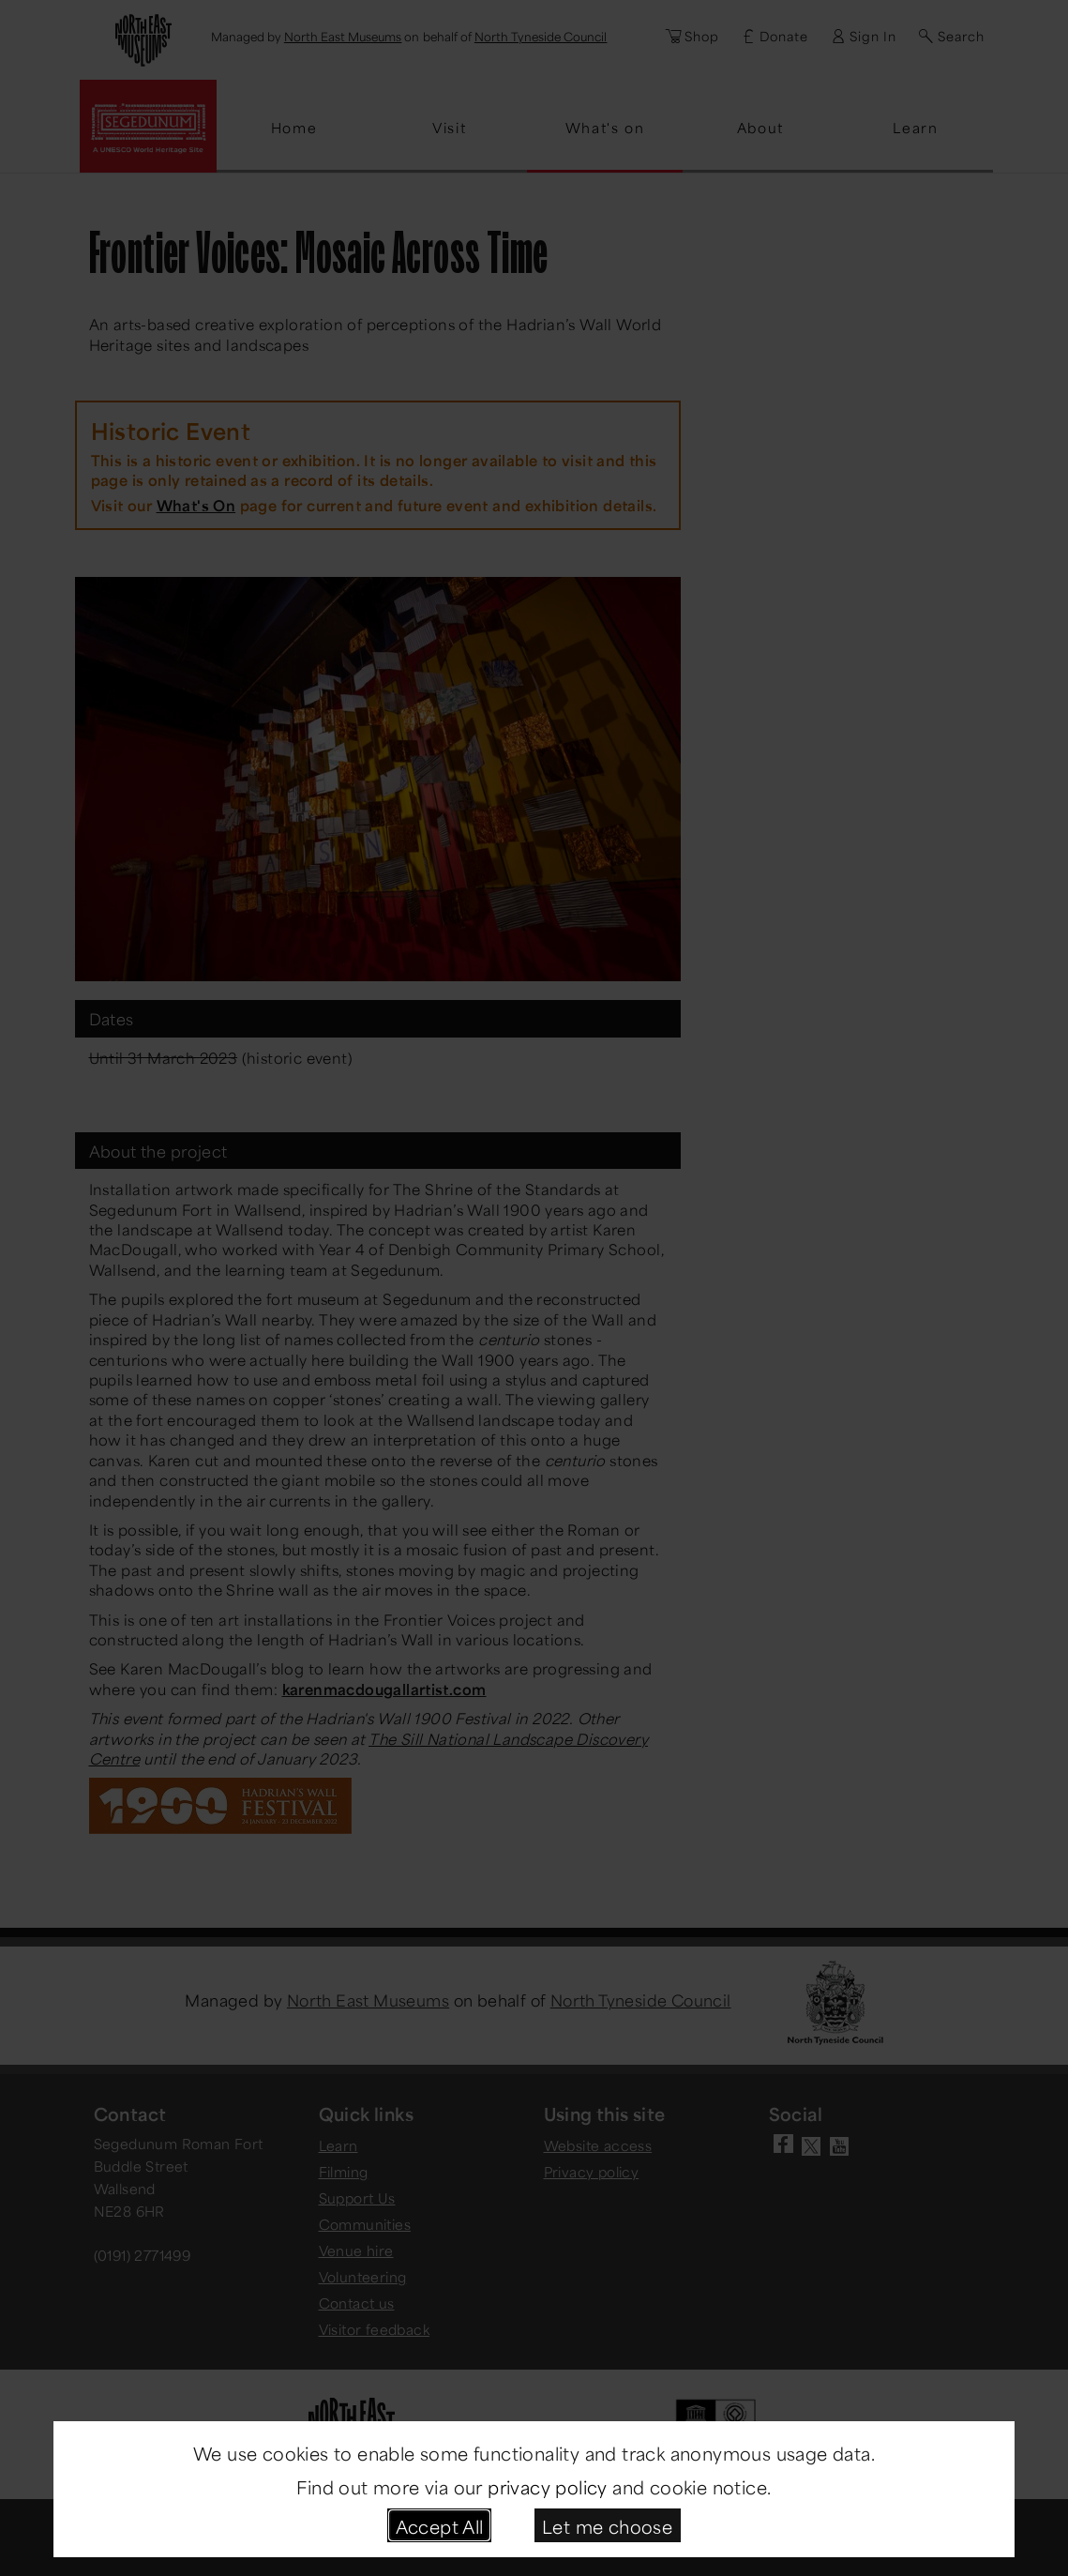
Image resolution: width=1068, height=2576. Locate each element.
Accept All (440, 2525)
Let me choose (607, 2525)
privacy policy (548, 2485)
